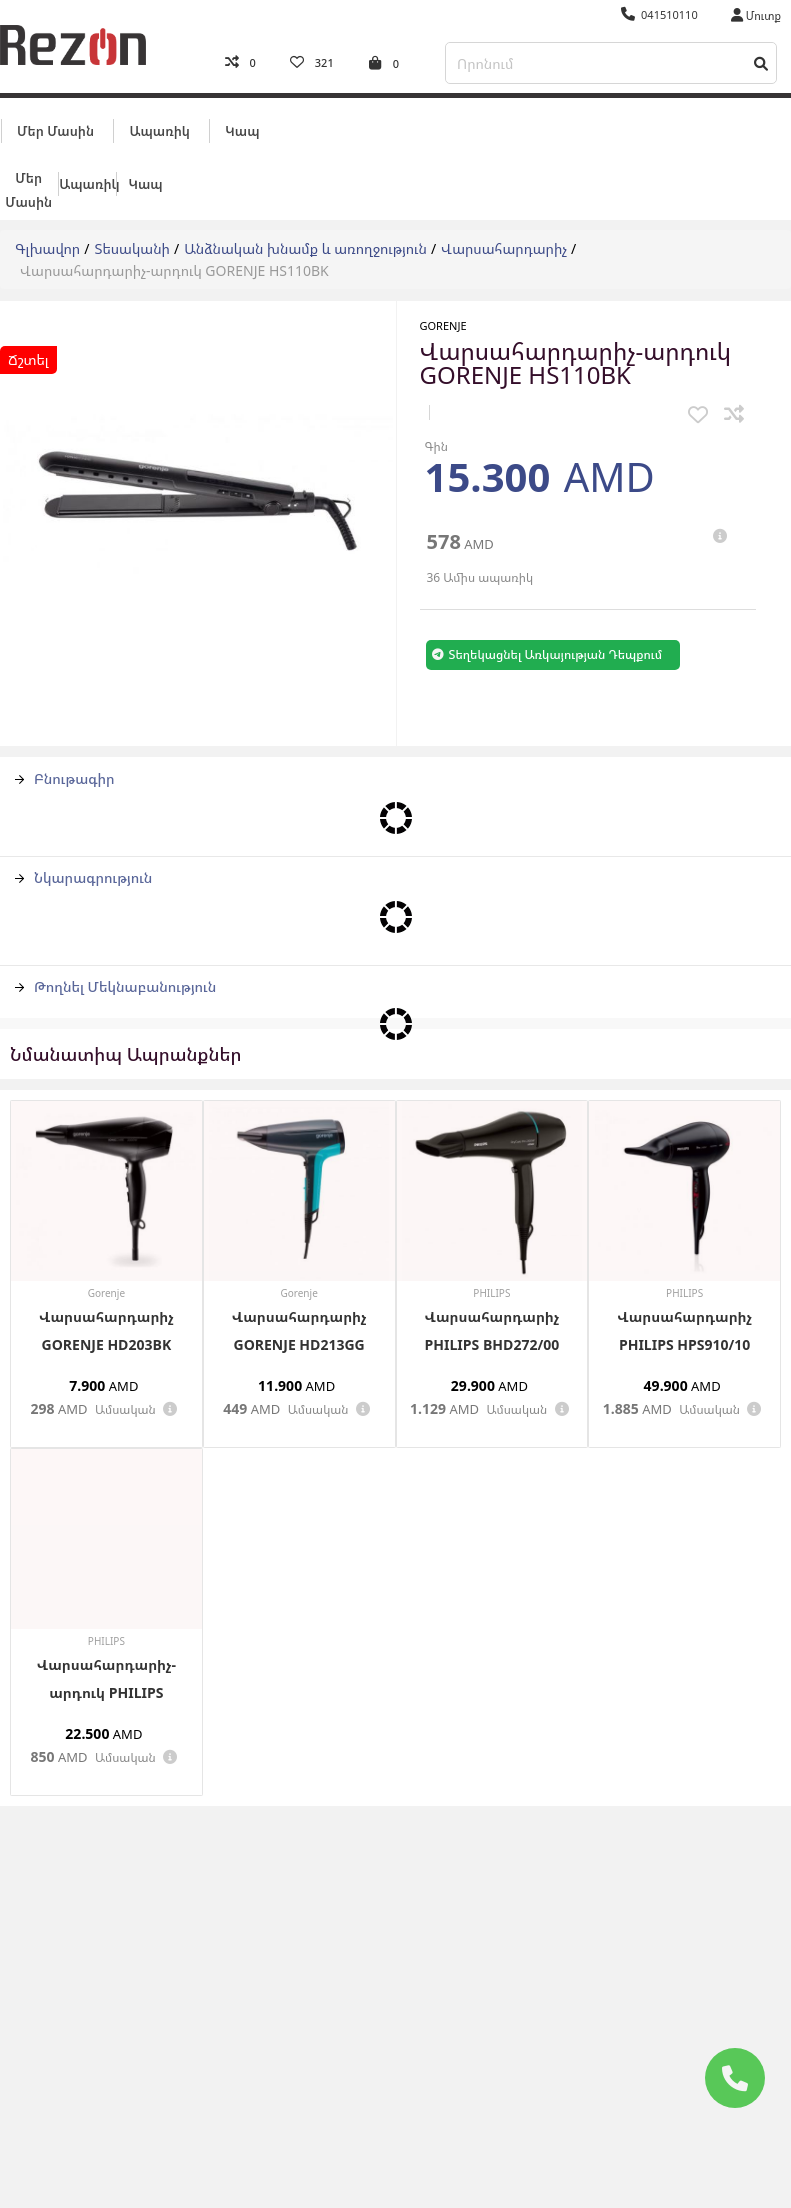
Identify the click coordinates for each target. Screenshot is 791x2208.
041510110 (659, 14)
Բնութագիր (65, 774)
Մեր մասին (55, 127)
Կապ (242, 127)
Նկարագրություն (83, 873)
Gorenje (443, 322)
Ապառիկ (159, 127)
